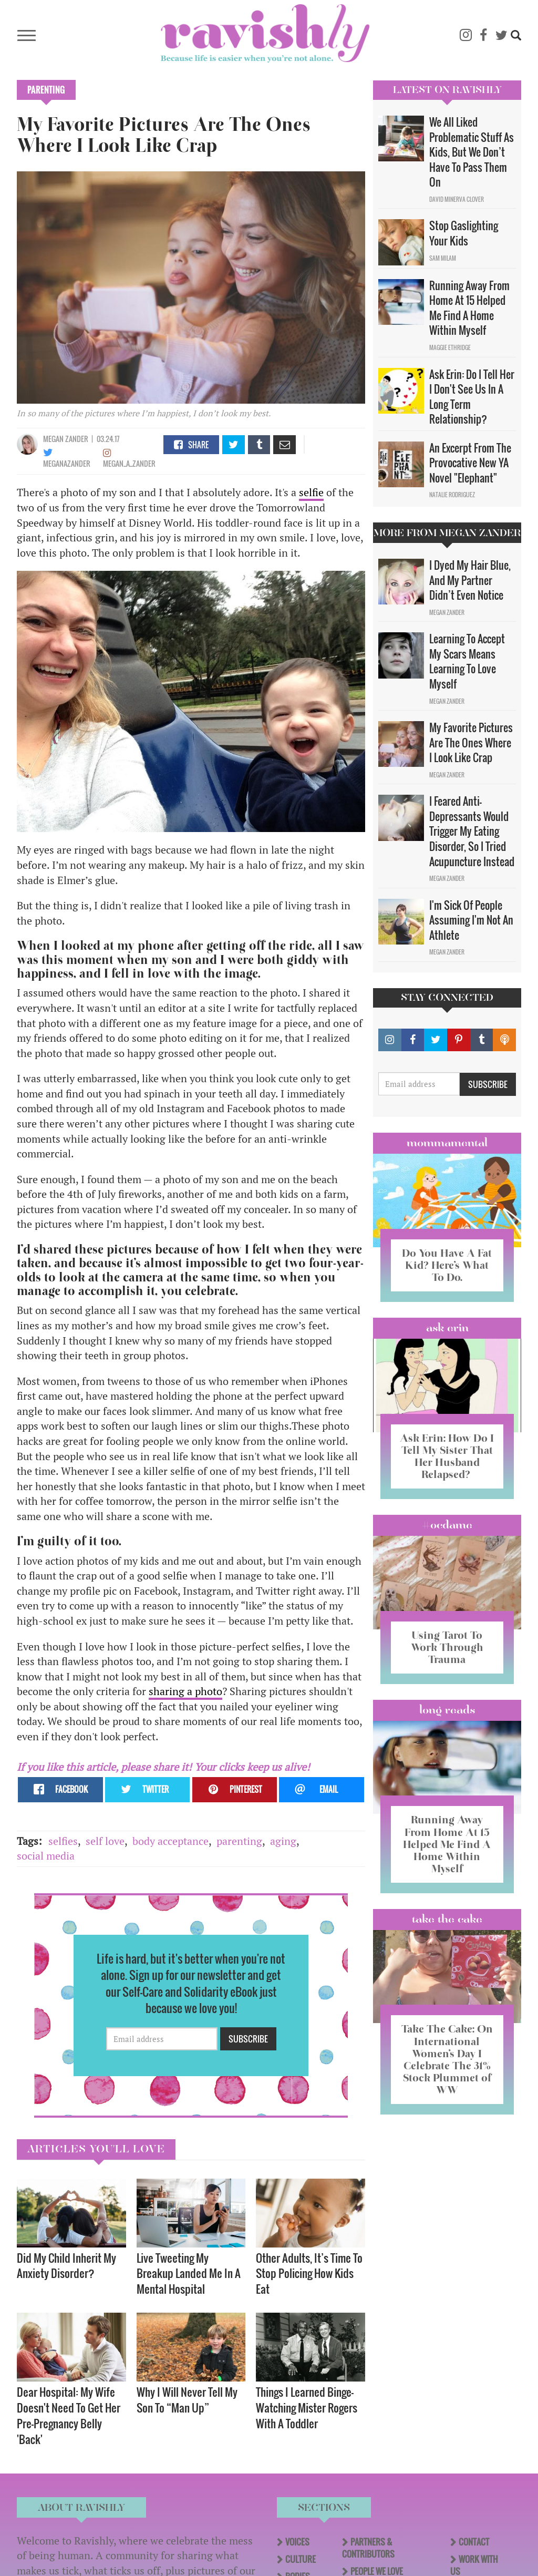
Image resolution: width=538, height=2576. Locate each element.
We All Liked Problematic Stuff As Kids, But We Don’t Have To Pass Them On (471, 152)
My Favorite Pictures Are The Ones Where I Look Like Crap (471, 742)
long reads (447, 1710)
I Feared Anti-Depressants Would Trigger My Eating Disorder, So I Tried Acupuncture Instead (471, 831)
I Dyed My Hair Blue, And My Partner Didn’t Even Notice (470, 580)
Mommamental (447, 1143)
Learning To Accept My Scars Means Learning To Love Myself (467, 661)
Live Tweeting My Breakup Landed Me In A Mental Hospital (189, 2273)
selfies (63, 1841)
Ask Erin (447, 1328)
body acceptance (170, 1841)
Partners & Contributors (368, 2548)
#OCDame (447, 1525)
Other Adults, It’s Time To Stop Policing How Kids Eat (309, 2273)
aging (283, 1841)
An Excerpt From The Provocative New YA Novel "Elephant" (470, 463)
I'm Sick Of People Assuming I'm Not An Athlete (471, 920)
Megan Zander (65, 438)
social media (46, 1856)
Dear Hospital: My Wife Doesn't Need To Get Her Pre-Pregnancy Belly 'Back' (68, 2415)
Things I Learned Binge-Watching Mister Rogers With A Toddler (306, 2407)
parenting (239, 1841)
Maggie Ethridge (450, 347)
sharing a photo (185, 1691)
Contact (474, 2542)
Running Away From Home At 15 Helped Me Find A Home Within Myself (469, 308)
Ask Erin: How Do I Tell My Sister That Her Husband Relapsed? (447, 1456)
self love (105, 1841)
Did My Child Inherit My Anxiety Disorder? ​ (66, 2266)
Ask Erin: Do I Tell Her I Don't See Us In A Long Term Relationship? (471, 396)
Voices (297, 2542)
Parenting (46, 90)
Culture (300, 2559)
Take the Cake (447, 1919)
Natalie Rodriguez (452, 494)
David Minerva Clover (456, 199)
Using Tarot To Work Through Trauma (447, 1647)
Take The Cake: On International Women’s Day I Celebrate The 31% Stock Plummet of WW (447, 2059)
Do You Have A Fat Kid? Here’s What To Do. (447, 1265)
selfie (311, 492)
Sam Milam (442, 258)
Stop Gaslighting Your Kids (463, 233)
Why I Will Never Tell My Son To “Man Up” (187, 2400)
